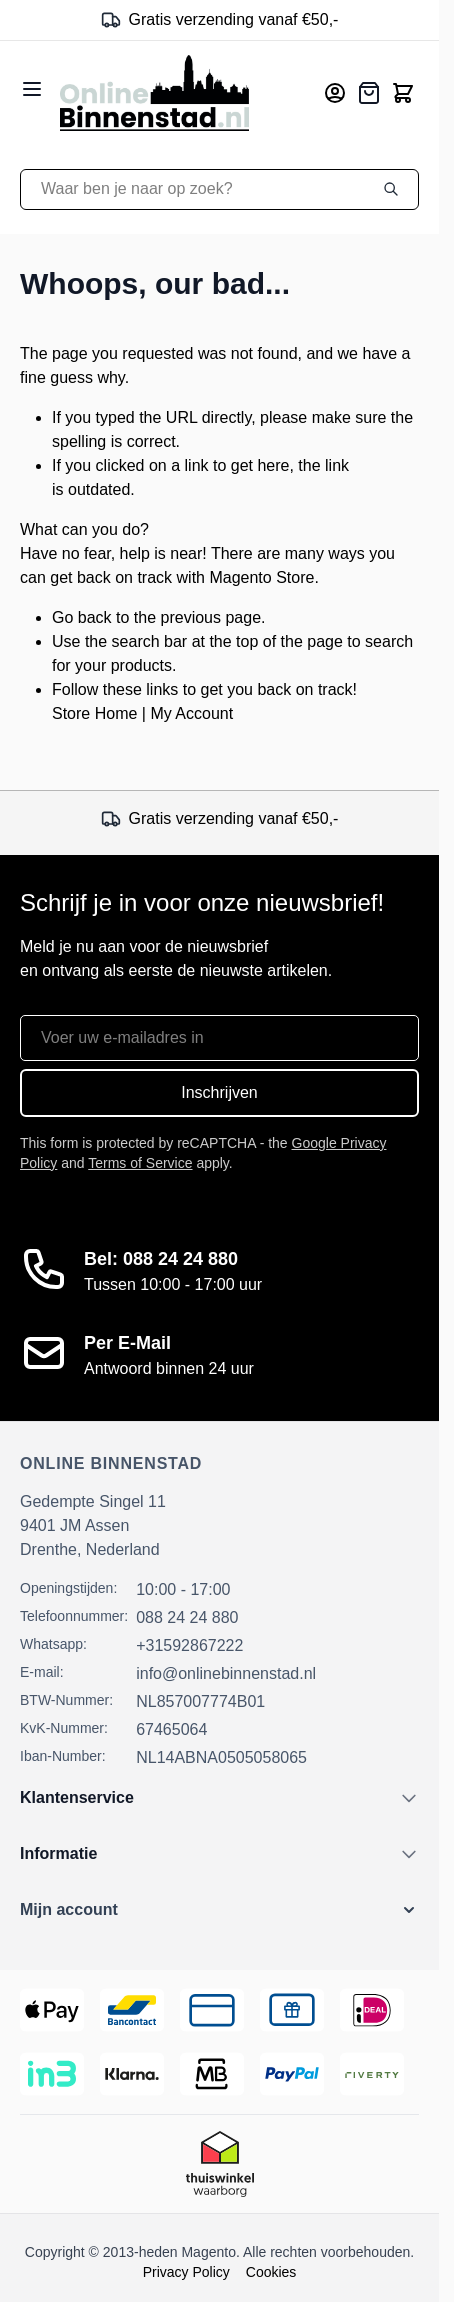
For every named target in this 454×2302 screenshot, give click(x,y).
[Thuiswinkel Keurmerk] (220, 2164)
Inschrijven (219, 1092)
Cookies (271, 2272)
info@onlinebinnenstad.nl (226, 1673)
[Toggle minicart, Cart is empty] (403, 93)
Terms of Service (140, 1163)
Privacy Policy (186, 2272)
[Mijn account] (335, 93)
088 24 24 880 (187, 1617)
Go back (82, 617)
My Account (191, 713)
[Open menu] (32, 89)
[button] (219, 1910)
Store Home (94, 713)
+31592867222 (189, 1645)
